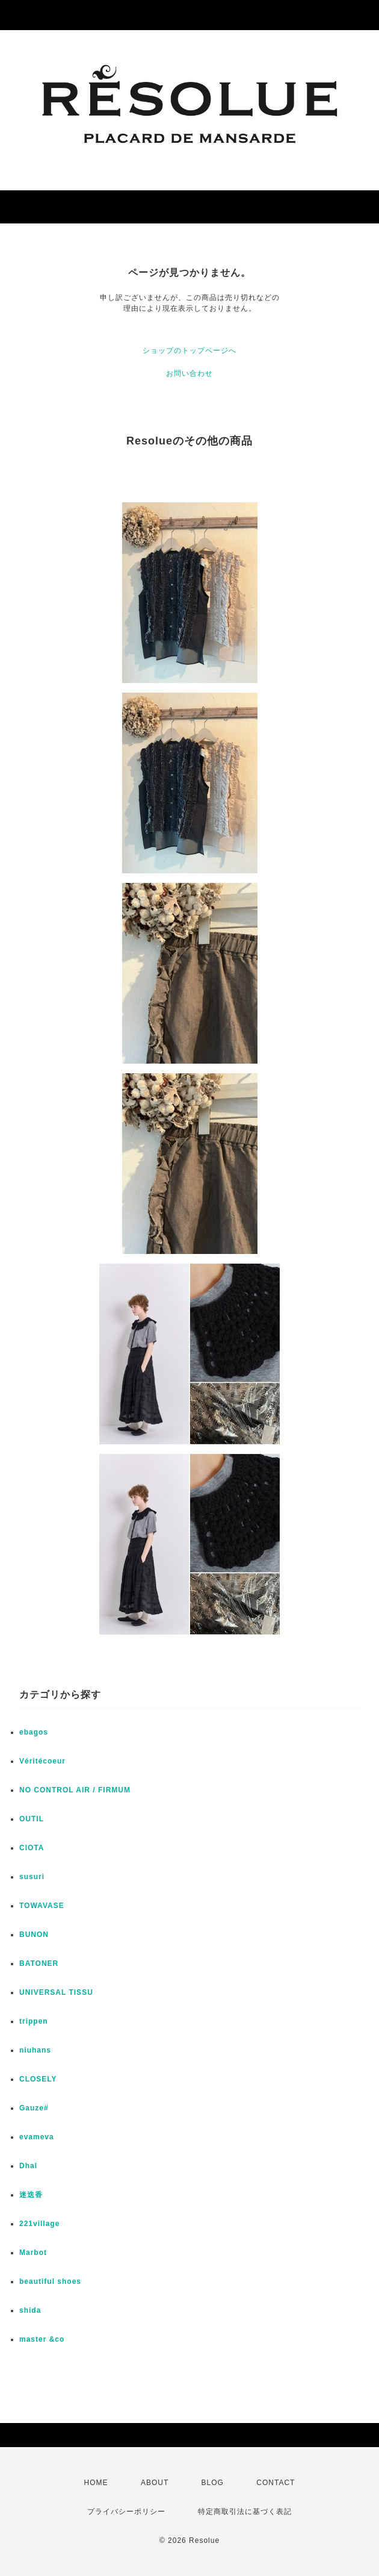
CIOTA (31, 1848)
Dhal (28, 2166)
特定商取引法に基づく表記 (245, 2511)
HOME (96, 2482)
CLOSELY (38, 2079)
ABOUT (154, 2482)
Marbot (33, 2252)
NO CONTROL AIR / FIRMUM (75, 1790)
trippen (33, 2021)
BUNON (34, 1934)
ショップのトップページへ (189, 350)
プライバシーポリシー (126, 2511)
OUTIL (31, 1819)
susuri (32, 1877)
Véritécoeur (42, 1761)
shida (30, 2310)
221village (39, 2223)
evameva (36, 2137)
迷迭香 (31, 2195)
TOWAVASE (41, 1905)
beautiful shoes (50, 2281)
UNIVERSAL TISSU (56, 1992)
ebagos (33, 1732)
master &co (41, 2339)
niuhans (35, 2050)
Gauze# (34, 2108)
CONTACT (275, 2482)
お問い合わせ (189, 373)
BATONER (38, 1963)
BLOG (213, 2482)
